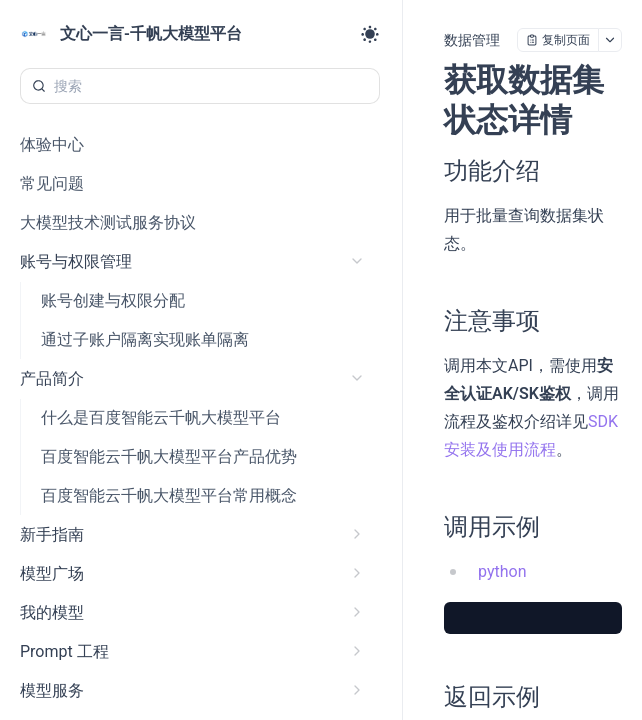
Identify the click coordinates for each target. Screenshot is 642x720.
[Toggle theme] (370, 34)
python (502, 571)
